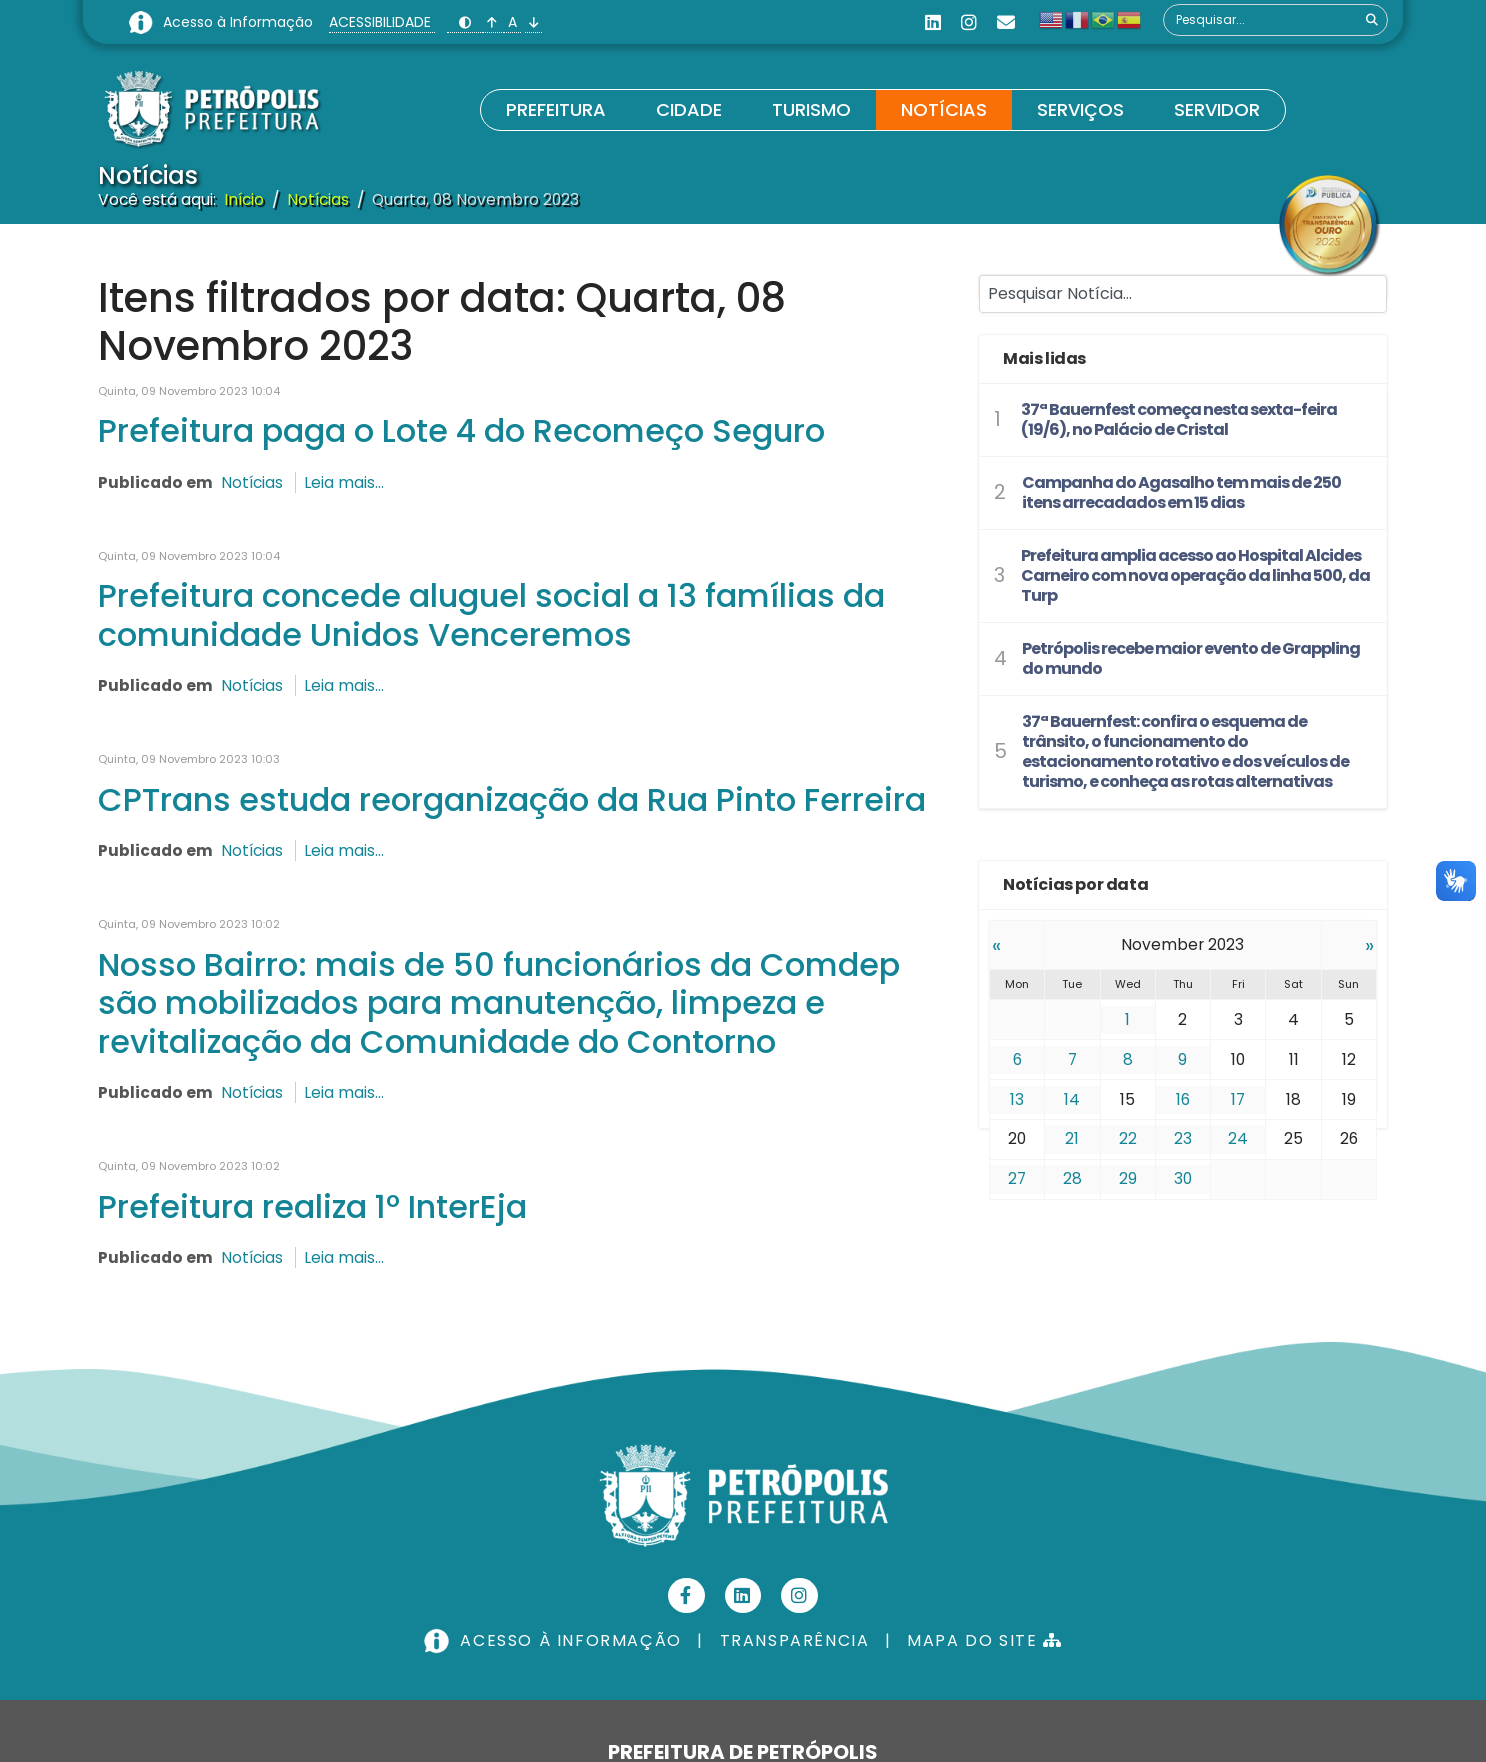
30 (1182, 1178)
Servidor (1217, 109)
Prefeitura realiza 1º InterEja (312, 1211)
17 (1238, 1098)
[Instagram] (969, 22)
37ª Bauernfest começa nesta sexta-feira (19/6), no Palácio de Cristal (1179, 419)
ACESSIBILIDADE (382, 22)
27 (1017, 1178)
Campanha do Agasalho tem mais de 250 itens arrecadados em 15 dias (1181, 492)
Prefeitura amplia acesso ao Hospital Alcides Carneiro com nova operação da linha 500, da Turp (1195, 575)
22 (1128, 1138)
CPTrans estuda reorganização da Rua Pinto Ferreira (512, 802)
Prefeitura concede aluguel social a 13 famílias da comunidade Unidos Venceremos (491, 616)
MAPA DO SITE (984, 1646)
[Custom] (1006, 22)
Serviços (1080, 109)
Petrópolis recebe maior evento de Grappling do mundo (1191, 658)
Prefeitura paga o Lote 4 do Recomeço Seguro (461, 431)
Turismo (811, 109)
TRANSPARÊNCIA (795, 1646)
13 (1017, 1098)
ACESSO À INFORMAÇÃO (555, 1646)
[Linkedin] (933, 22)
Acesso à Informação (240, 22)
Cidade (689, 109)
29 (1128, 1178)
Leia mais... (348, 482)
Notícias (944, 109)
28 (1072, 1178)
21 (1072, 1138)
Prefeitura (556, 109)
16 (1182, 1098)
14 (1072, 1098)
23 (1183, 1138)
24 (1238, 1138)
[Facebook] (686, 1601)
